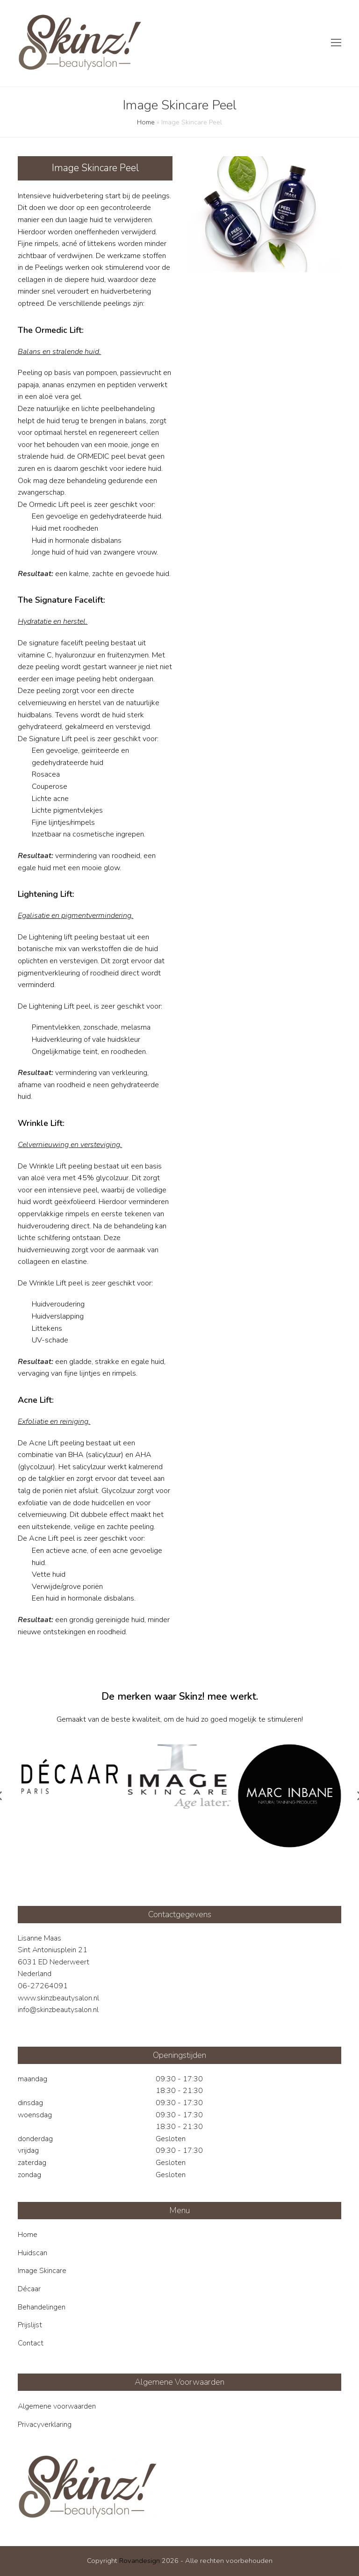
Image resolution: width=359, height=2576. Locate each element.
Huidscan (32, 2253)
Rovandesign (139, 2560)
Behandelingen (41, 2307)
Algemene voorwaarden (57, 2406)
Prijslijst (30, 2325)
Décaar (29, 2289)
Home (146, 122)
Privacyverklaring (45, 2424)
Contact (30, 2343)
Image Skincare (42, 2271)
